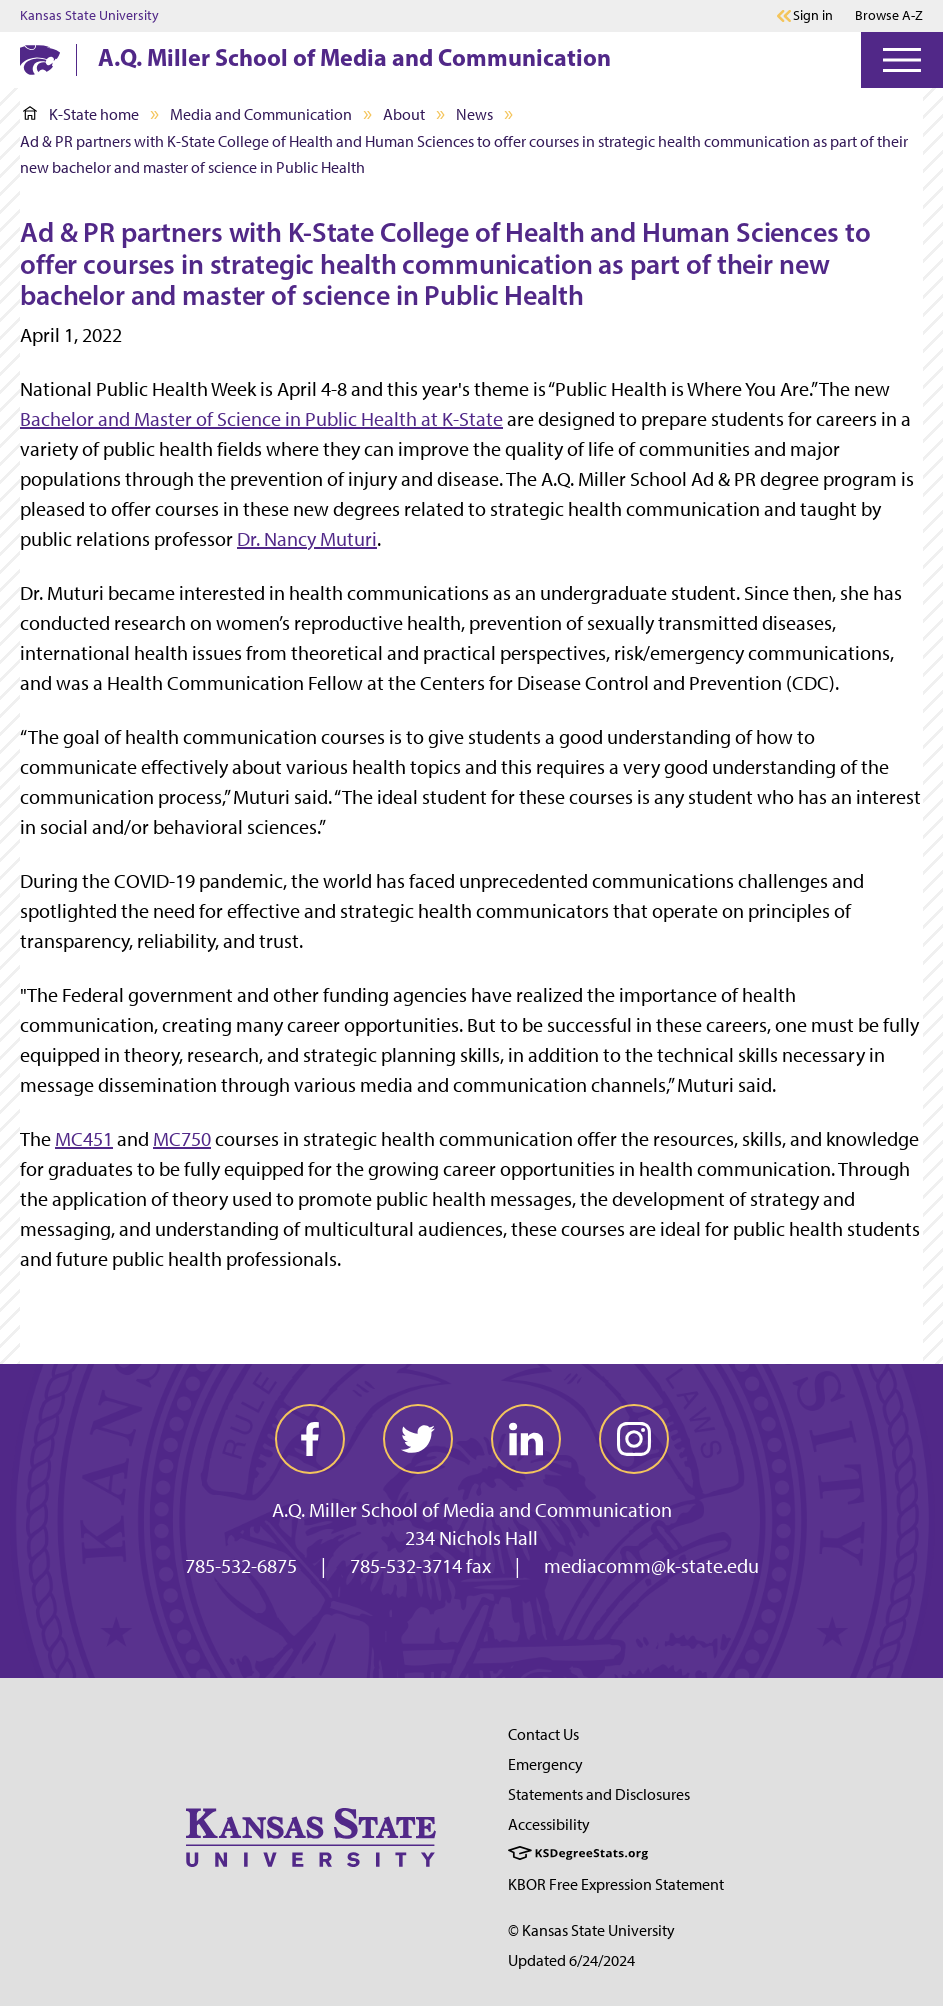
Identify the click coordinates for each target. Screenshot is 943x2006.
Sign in (813, 16)
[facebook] (310, 1439)
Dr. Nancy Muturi (307, 539)
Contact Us (543, 1734)
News (474, 114)
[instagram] (634, 1439)
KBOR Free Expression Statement (616, 1884)
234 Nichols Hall (471, 1538)
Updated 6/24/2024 (571, 1960)
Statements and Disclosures (599, 1794)
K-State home (81, 114)
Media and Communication (261, 114)
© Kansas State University (591, 1930)
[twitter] (418, 1439)
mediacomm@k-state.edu (651, 1566)
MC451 (84, 1139)
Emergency (545, 1764)
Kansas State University (89, 16)
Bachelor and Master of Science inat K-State (261, 419)
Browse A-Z (889, 15)
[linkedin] (526, 1439)
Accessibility (549, 1824)
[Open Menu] (902, 60)
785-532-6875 (241, 1566)
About (404, 114)
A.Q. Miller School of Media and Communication (354, 57)
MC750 (182, 1139)
